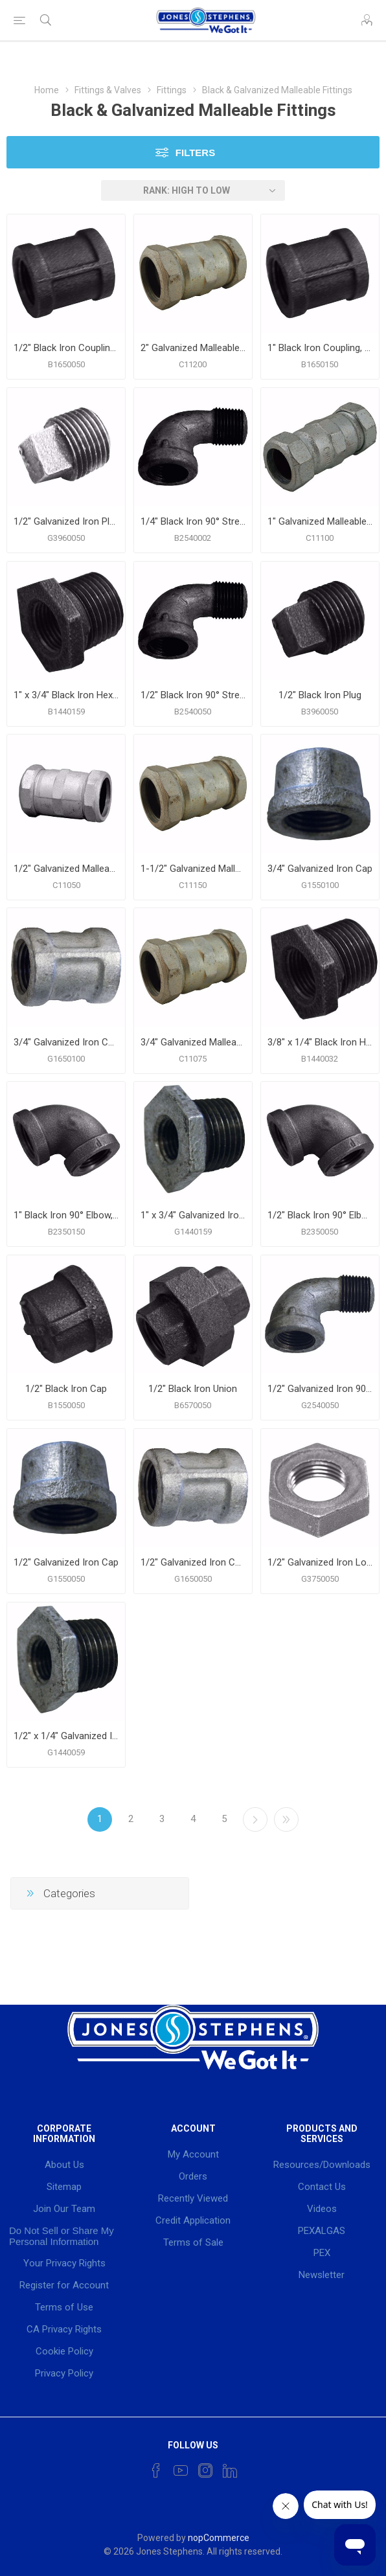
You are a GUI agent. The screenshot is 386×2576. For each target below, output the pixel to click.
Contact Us (322, 2187)
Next (255, 1819)
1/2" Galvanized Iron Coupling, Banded (193, 1562)
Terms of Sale (193, 2242)
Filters (195, 152)
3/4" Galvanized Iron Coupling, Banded (66, 1042)
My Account (193, 2154)
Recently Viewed (193, 2198)
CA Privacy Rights (64, 2329)
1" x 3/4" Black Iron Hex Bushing (66, 695)
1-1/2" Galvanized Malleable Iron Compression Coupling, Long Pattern (193, 868)
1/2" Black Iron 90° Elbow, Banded (319, 1215)
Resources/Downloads (321, 2165)
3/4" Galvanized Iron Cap (319, 868)
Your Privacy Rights (64, 2263)
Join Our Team (64, 2209)
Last (286, 1819)
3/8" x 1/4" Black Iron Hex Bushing (319, 1042)
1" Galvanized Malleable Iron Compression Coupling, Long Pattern (319, 521)
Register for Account (64, 2285)
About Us (64, 2165)
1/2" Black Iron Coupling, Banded (66, 348)
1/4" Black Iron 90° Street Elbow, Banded (193, 521)
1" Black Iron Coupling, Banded (319, 348)
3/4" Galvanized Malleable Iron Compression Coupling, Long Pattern (193, 1042)
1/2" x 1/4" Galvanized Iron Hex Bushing (66, 1736)
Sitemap (64, 2187)
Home (46, 90)
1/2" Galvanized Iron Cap (66, 1562)
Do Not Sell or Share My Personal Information (61, 2236)
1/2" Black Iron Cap (66, 1389)
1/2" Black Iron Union (192, 1389)
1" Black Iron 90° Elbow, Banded (66, 1215)
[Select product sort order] (193, 190)
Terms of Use (64, 2307)
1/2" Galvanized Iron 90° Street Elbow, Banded (319, 1389)
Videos (322, 2209)
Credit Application (193, 2220)
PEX (321, 2253)
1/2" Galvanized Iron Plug (66, 521)
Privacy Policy (64, 2373)
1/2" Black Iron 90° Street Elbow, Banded (193, 695)
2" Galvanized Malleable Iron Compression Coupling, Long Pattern (193, 348)
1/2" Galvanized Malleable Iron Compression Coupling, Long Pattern (66, 868)
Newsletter (322, 2275)
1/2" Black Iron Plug (319, 695)
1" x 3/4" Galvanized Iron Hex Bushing (193, 1215)
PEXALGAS (321, 2231)
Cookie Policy (64, 2351)
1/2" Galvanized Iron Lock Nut (319, 1562)
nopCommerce (218, 2538)
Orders (193, 2176)
